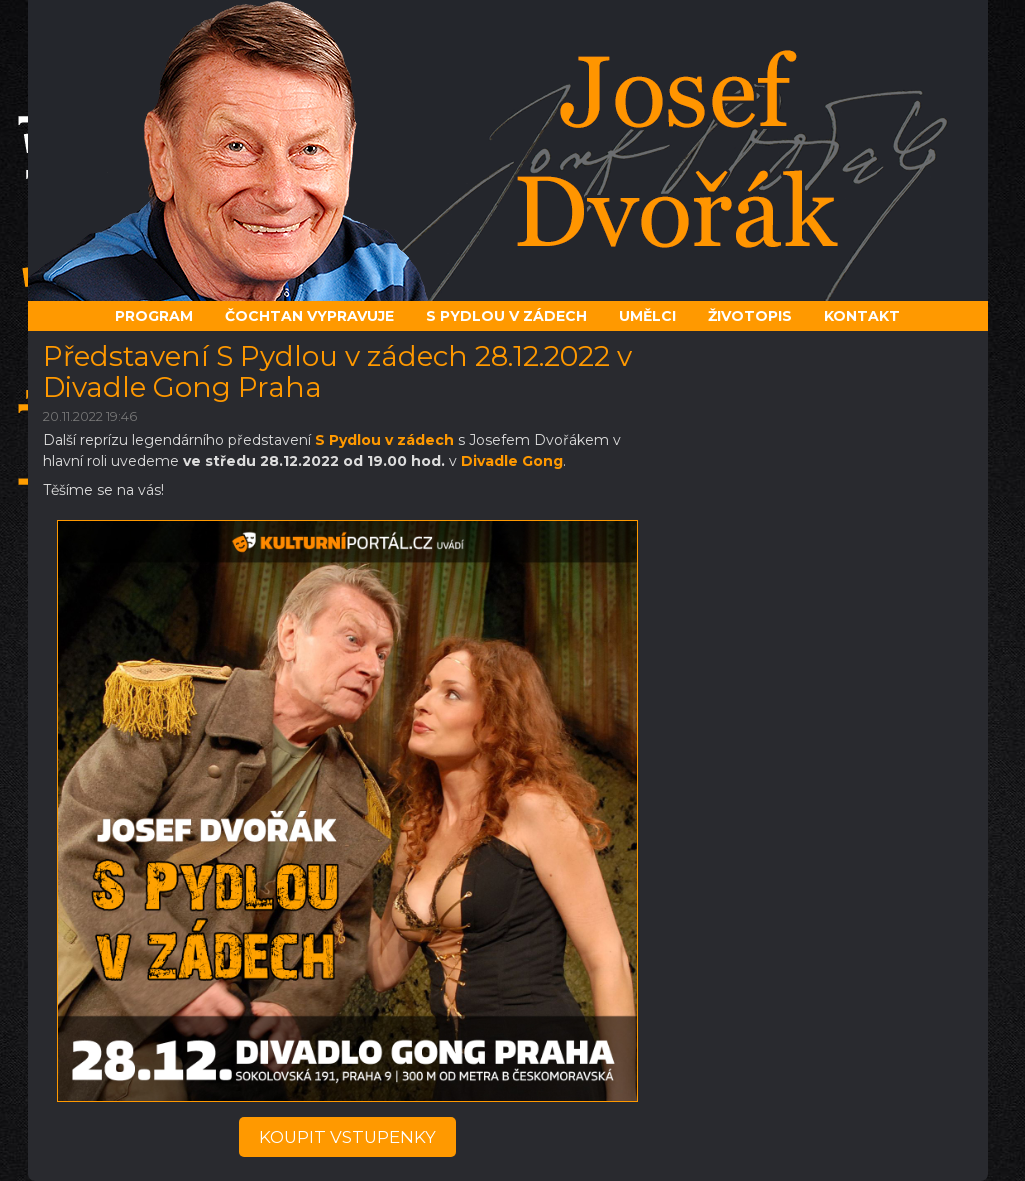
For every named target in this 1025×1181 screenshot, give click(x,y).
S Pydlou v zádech (384, 440)
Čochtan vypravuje (309, 316)
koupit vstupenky (347, 1137)
